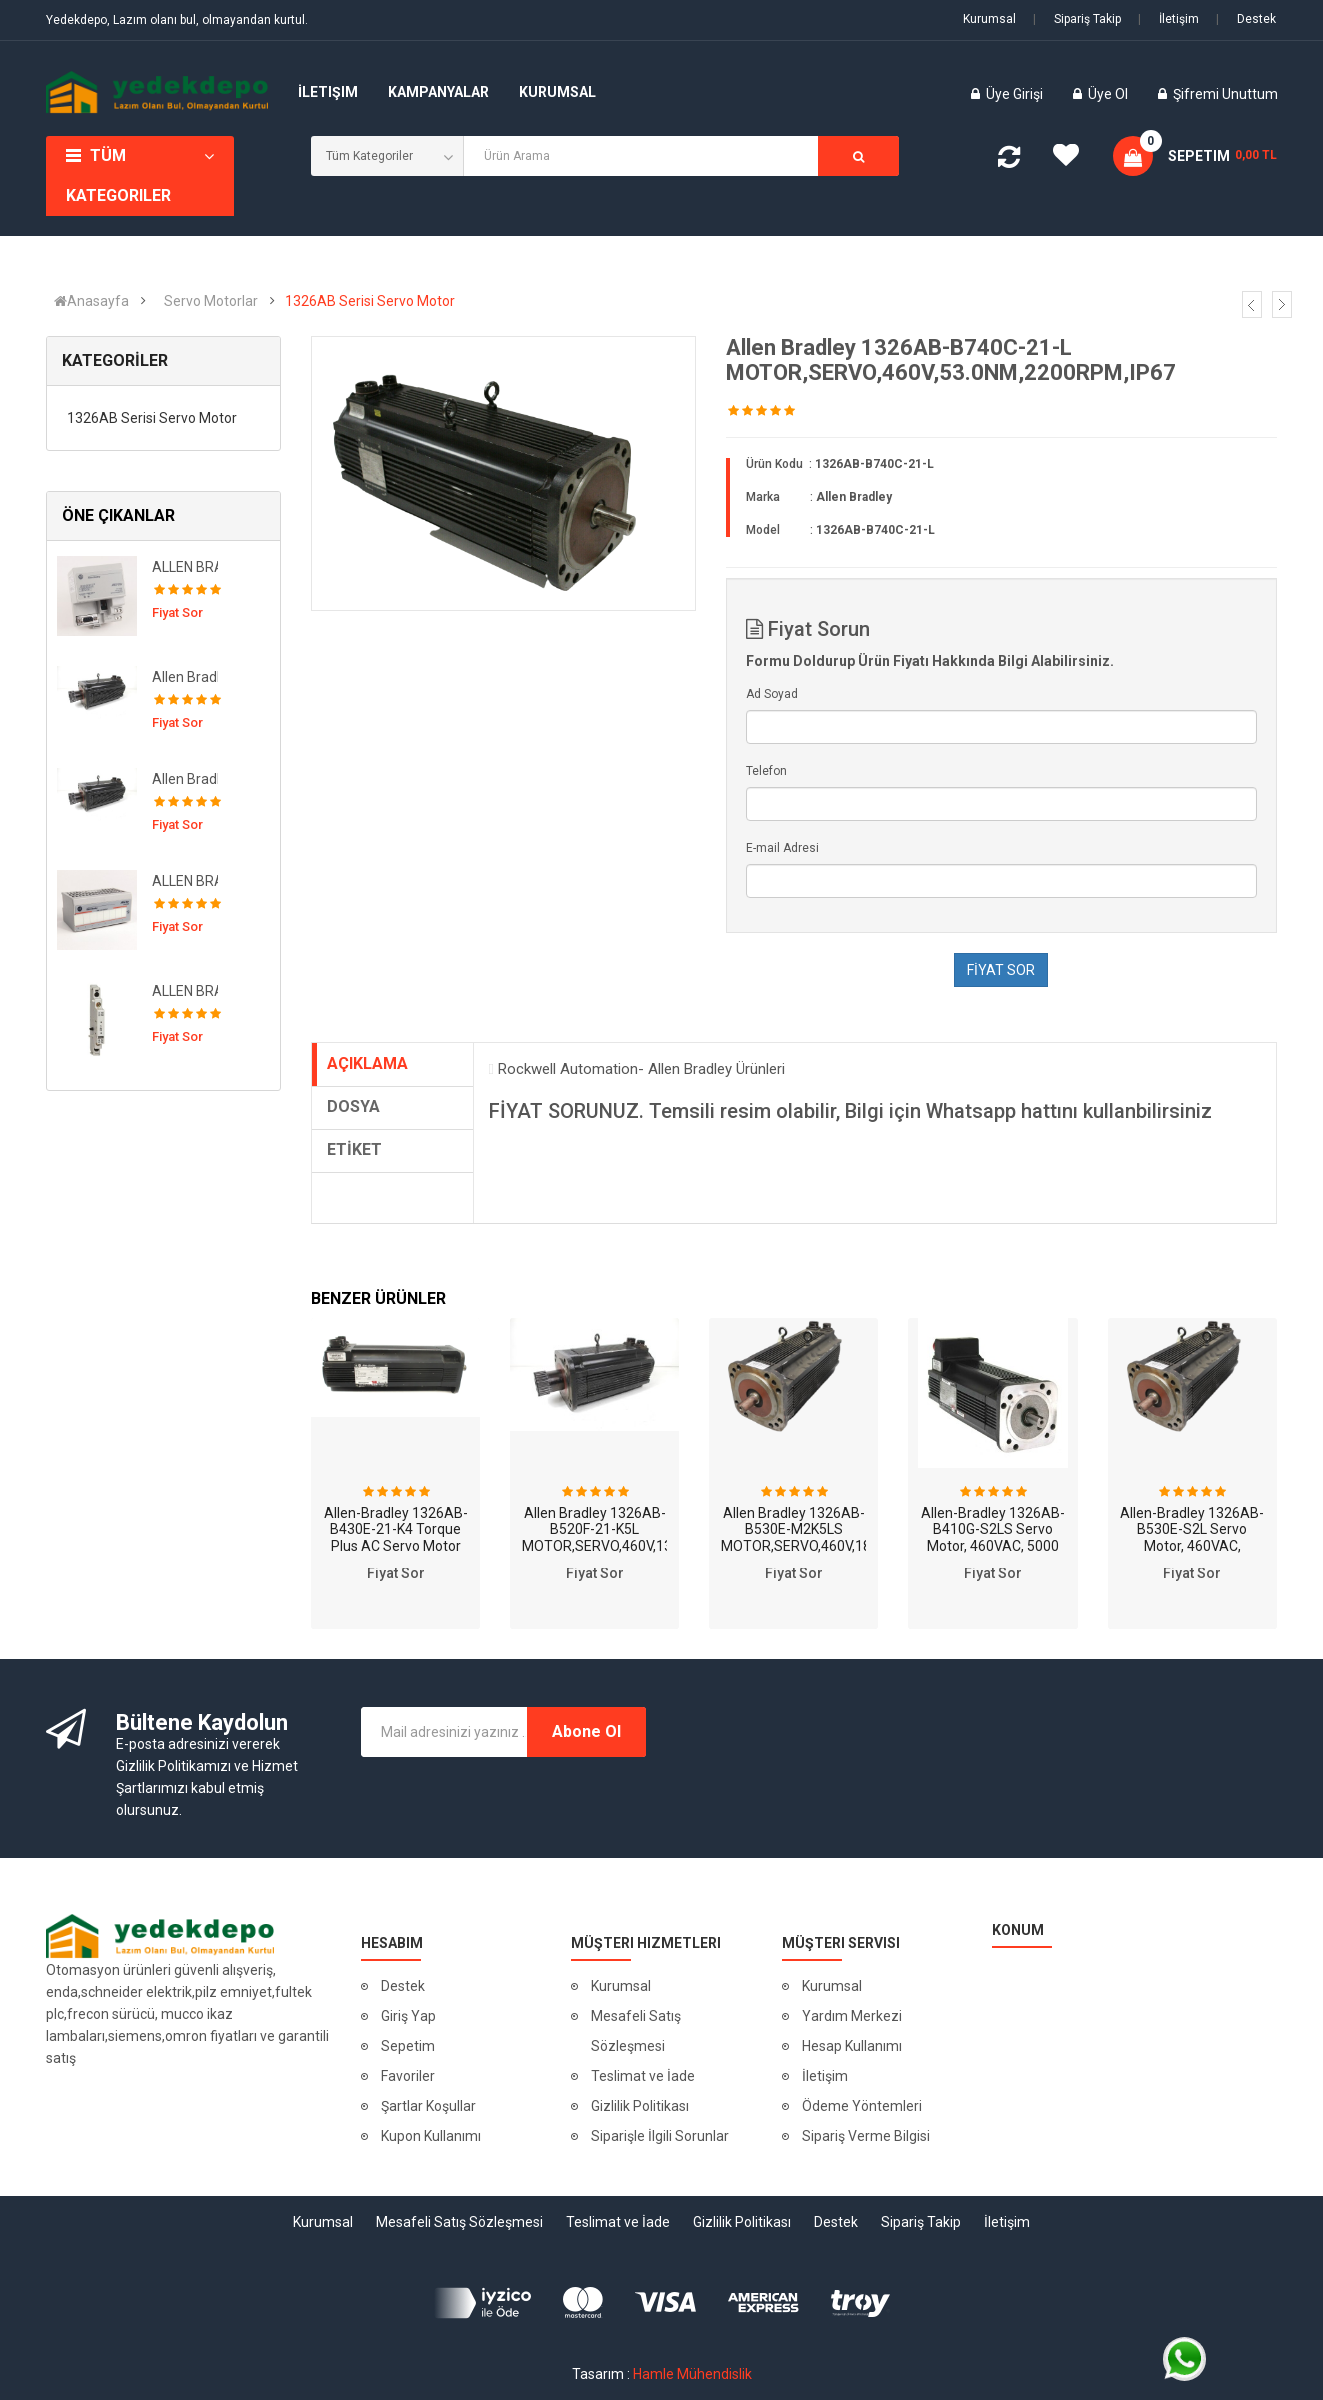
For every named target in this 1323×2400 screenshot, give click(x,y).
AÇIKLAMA (367, 1063)
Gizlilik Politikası (640, 2106)
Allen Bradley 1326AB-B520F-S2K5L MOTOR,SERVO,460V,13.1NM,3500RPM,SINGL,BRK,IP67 (185, 779)
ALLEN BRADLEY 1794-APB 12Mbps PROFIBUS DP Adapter (185, 567)
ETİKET (354, 1149)
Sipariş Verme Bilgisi (866, 2136)
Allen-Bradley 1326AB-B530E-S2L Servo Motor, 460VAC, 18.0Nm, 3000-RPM (1192, 1538)
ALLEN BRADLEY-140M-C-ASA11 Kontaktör (185, 991)
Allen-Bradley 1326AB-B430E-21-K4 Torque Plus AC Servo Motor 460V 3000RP (396, 1538)
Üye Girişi (1016, 94)
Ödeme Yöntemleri (862, 2106)
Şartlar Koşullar (428, 2106)
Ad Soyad (772, 694)
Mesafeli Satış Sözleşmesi (636, 2031)
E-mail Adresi (782, 848)
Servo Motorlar (211, 301)
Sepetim (408, 2046)
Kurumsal (989, 19)
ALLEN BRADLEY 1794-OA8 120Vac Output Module (185, 881)
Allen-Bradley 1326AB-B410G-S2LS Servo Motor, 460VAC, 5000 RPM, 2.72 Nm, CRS (993, 1538)
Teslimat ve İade (643, 2076)
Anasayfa (91, 301)
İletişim (1168, 19)
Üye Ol (1108, 94)
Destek (1246, 19)
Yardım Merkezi (852, 2016)
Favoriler (408, 2076)
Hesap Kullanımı (852, 2046)
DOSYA (353, 1106)
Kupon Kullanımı (431, 2136)
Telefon (766, 771)
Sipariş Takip (1077, 19)
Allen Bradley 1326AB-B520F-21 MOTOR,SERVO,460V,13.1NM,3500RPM (185, 677)
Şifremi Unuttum (1225, 94)
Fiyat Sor (396, 1573)
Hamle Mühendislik (692, 2374)
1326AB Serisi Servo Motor (370, 301)
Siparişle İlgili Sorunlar (660, 2136)
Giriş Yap (408, 2016)
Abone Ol (586, 1731)
